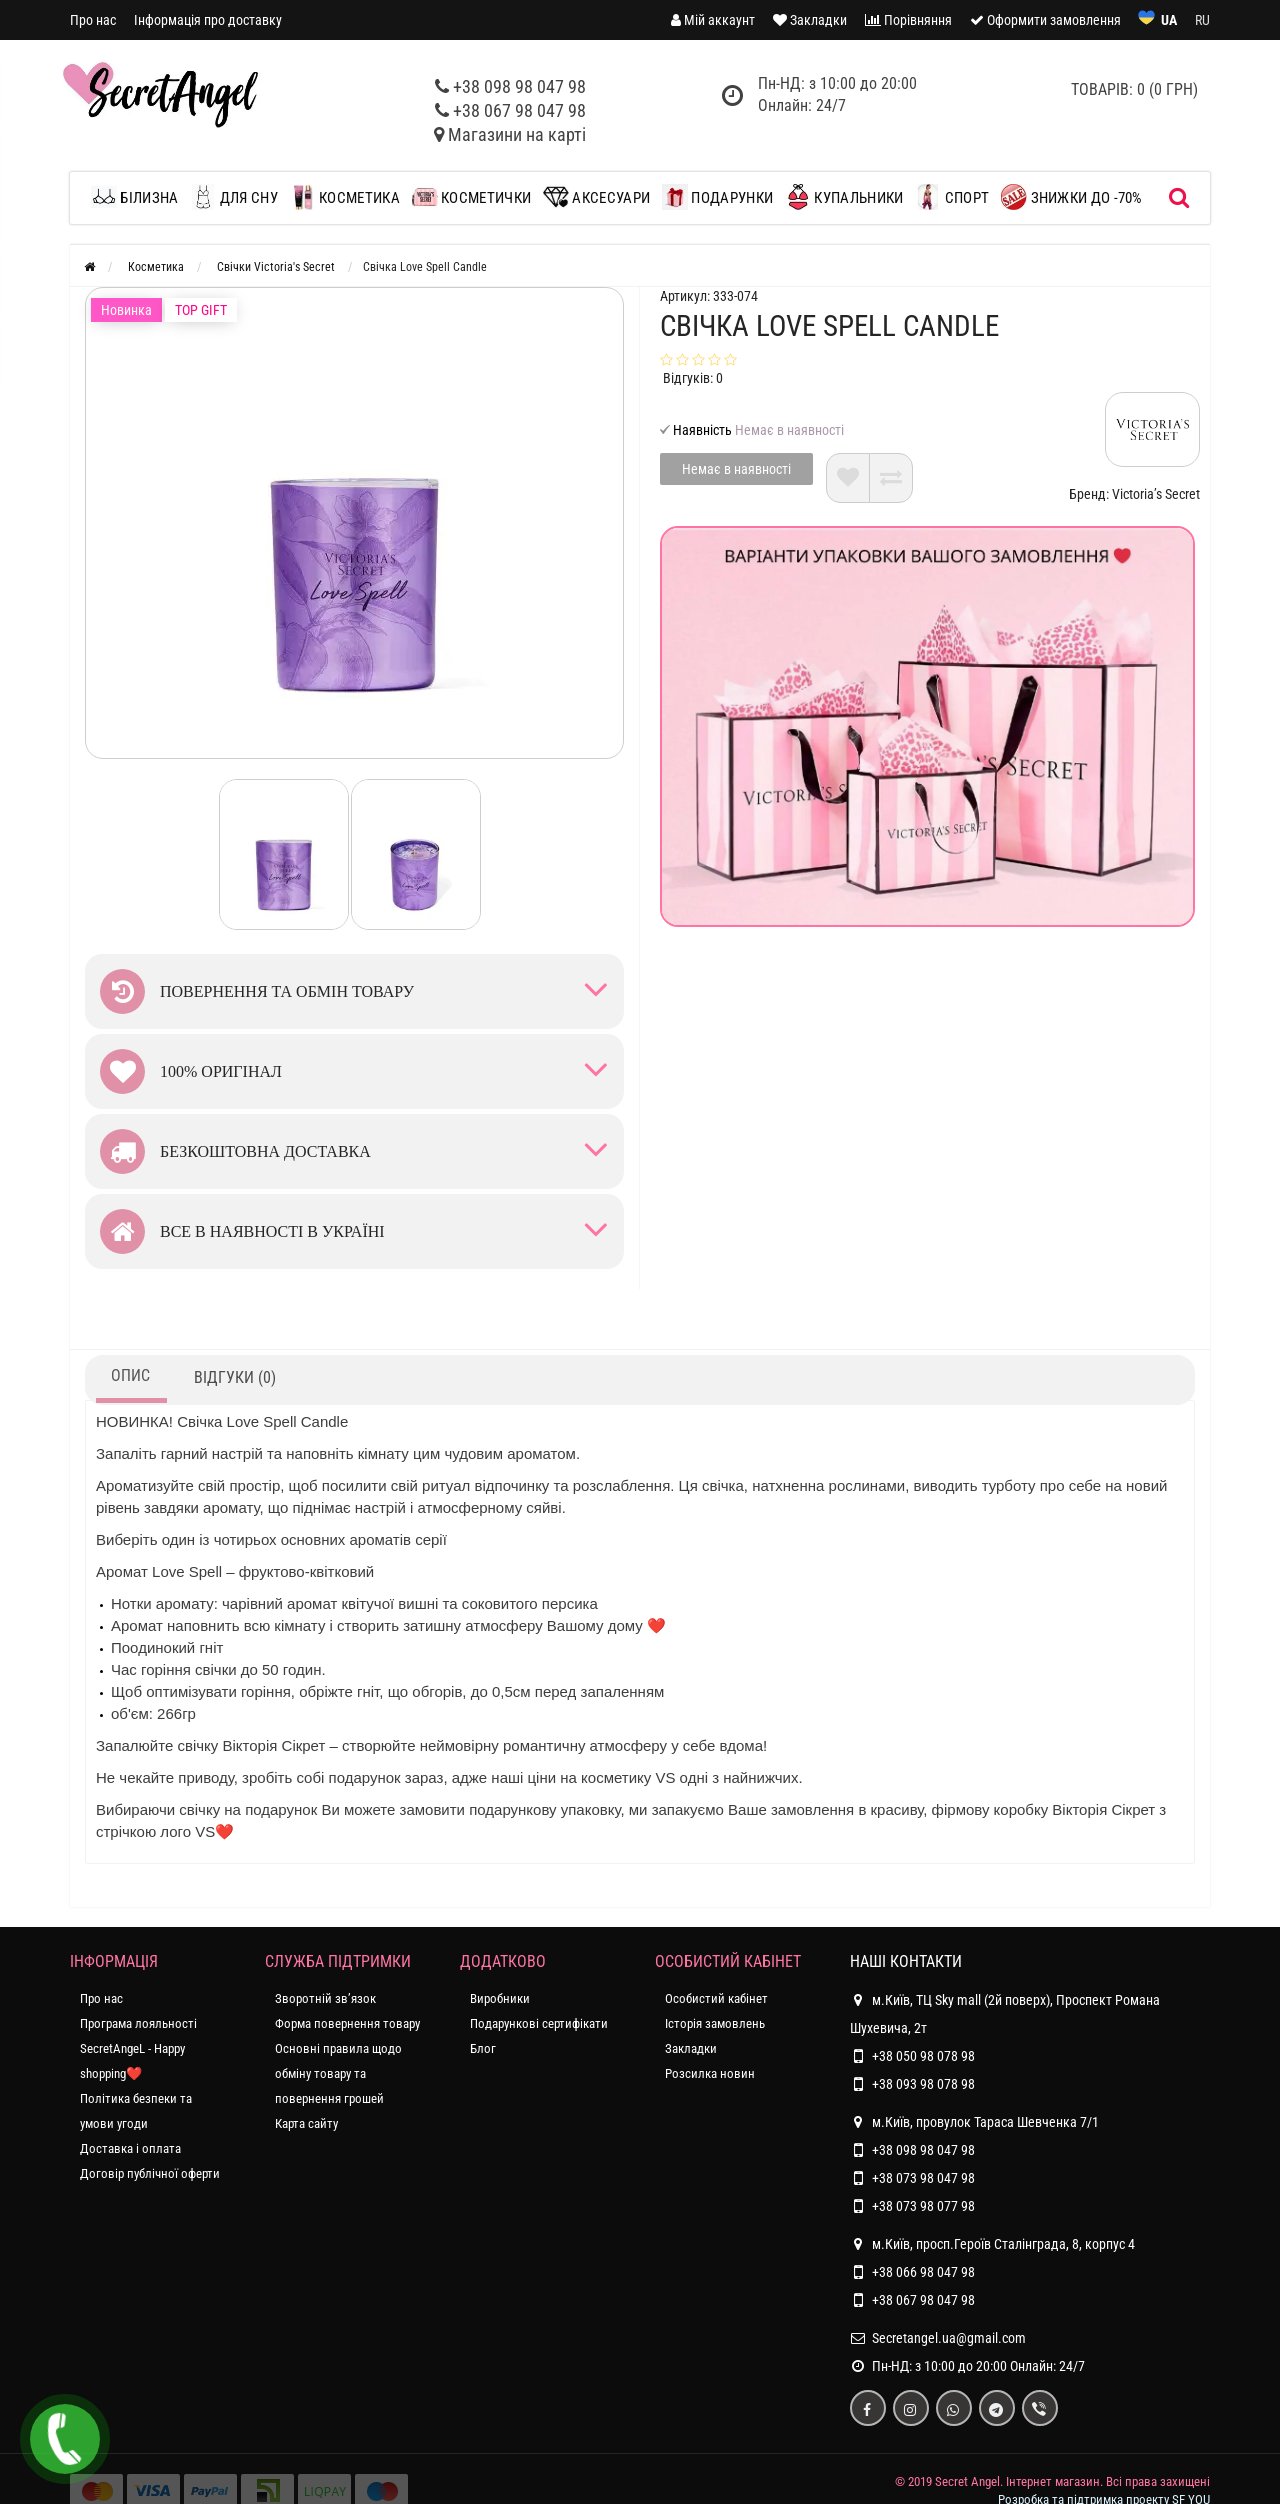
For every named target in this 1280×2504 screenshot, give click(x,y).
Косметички (471, 197)
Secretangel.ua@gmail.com (949, 2338)
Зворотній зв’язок (325, 1998)
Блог (483, 2048)
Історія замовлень (715, 2023)
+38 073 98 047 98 (923, 2178)
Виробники (500, 1998)
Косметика (345, 197)
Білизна (139, 197)
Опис (130, 1375)
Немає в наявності (736, 469)
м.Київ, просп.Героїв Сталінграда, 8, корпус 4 (992, 2244)
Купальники (844, 197)
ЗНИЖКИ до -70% (1072, 197)
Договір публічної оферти (150, 2173)
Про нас (93, 20)
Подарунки (717, 197)
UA (1169, 20)
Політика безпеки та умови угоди (136, 2111)
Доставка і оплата (130, 2148)
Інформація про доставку (208, 20)
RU (1202, 20)
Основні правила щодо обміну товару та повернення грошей (338, 2073)
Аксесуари (596, 197)
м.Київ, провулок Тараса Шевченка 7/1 (974, 2122)
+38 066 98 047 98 (923, 2272)
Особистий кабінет (716, 1998)
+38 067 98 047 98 (519, 110)
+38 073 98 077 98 (923, 2206)
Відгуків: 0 (693, 378)
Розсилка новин (710, 2073)
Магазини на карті (517, 134)
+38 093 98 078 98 (923, 2084)
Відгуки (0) (235, 1377)
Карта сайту (306, 2123)
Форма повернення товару (347, 2023)
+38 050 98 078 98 (923, 2056)
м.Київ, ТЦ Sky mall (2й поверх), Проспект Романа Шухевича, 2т (1005, 2011)
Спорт (952, 197)
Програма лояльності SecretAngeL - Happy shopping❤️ (138, 2048)
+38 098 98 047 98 (519, 86)
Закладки (691, 2048)
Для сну (233, 197)
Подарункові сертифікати (539, 2023)
